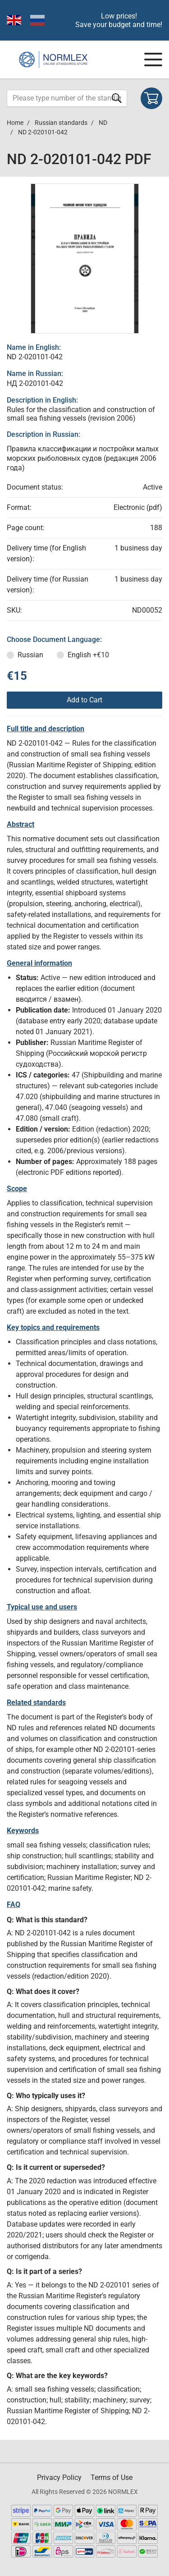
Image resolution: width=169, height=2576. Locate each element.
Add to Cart (84, 700)
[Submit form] (117, 98)
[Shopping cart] (151, 98)
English (88, 655)
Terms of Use (111, 2477)
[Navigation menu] (153, 59)
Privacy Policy (59, 2477)
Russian (30, 655)
